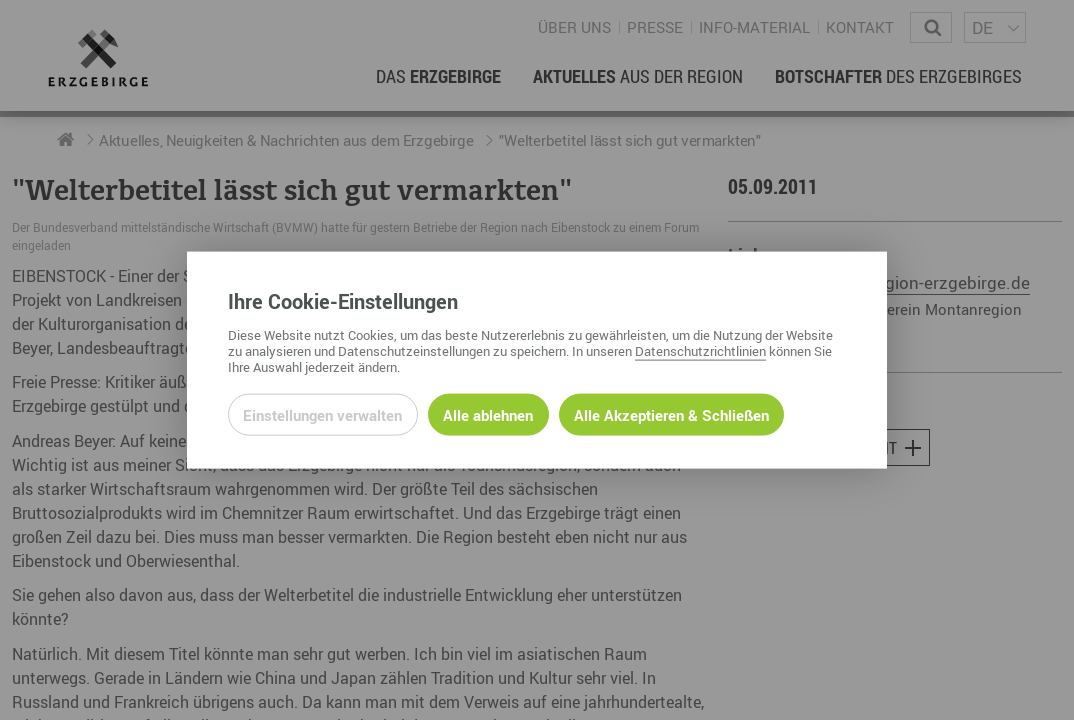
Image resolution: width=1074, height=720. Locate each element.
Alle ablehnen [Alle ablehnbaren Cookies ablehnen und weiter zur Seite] (488, 414)
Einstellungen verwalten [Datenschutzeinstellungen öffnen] (322, 414)
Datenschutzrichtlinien (700, 350)
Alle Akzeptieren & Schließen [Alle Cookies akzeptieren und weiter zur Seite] (671, 414)
